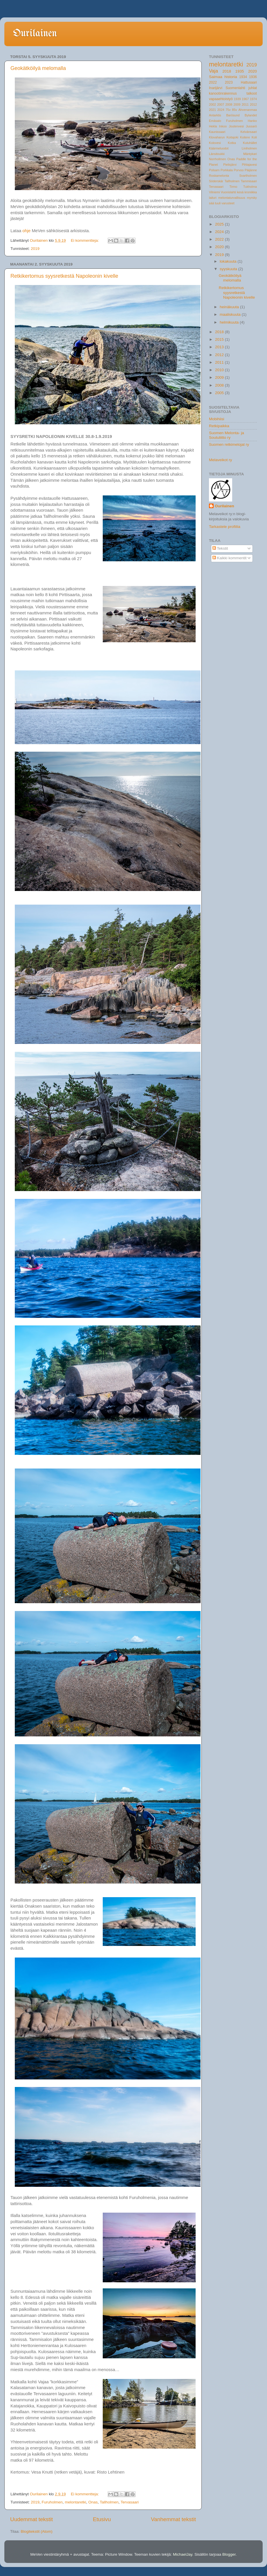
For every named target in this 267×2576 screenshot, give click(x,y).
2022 (213, 82)
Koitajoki (232, 137)
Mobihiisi (216, 419)
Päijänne (251, 170)
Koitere (245, 137)
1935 (239, 71)
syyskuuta (229, 269)
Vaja (213, 70)
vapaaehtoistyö (221, 99)
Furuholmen (52, 2502)
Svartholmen (248, 175)
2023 (229, 82)
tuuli (218, 203)
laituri (213, 197)
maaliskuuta (231, 314)
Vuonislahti (228, 192)
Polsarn (214, 170)
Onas (93, 2502)
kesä (240, 192)
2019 (35, 248)
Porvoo (238, 170)
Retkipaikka (219, 426)
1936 (253, 77)
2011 (245, 104)
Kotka (232, 143)
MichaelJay (182, 2554)
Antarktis (215, 115)
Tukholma (250, 186)
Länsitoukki (217, 154)
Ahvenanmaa (247, 109)
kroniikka (250, 192)
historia (230, 77)
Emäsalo (215, 120)
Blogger (229, 2554)
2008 (228, 104)
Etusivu (102, 2519)
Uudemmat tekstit (31, 2519)
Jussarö (251, 126)
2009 (237, 104)
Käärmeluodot (218, 148)
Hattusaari (249, 82)
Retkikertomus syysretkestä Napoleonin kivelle (64, 276)
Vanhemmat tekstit (173, 2519)
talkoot (251, 93)
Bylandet (251, 115)
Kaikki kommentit (229, 558)
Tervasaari (130, 2502)
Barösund (232, 115)
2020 (252, 71)
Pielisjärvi (230, 164)
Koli (254, 137)
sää (211, 203)
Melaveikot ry (220, 460)
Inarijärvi (215, 88)
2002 (212, 104)
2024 (220, 109)
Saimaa (215, 77)
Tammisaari (249, 181)
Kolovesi (215, 143)
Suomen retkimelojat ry (229, 444)
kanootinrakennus (223, 93)
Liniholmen (249, 148)
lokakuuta (229, 261)
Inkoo (223, 126)
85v (234, 109)
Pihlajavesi (249, 164)
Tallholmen (109, 2502)
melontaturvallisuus (231, 197)
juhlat (252, 88)
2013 (220, 347)
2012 (253, 104)
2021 (212, 109)
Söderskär (216, 181)
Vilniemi (214, 192)
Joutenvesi (236, 126)
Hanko (252, 120)
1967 (245, 99)
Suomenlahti (235, 88)
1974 (253, 99)
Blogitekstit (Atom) (37, 2531)
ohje (26, 230)
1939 (237, 99)
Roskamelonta (219, 175)
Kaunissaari (217, 132)
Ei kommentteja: (85, 240)
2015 (220, 339)
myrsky (252, 197)
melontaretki (75, 2502)
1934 (243, 77)
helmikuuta (230, 322)
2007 (220, 104)
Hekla (213, 126)
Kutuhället (250, 143)
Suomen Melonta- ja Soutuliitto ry (226, 435)
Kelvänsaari (249, 132)
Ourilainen (35, 33)
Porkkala (227, 170)
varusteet (227, 203)
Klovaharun (217, 137)
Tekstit (220, 548)
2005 (220, 393)
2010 (220, 370)
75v (227, 109)
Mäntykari (250, 154)
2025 (220, 224)
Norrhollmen (217, 159)
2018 (226, 71)
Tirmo (233, 186)
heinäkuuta (230, 307)
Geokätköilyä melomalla (38, 68)
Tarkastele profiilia (224, 526)
